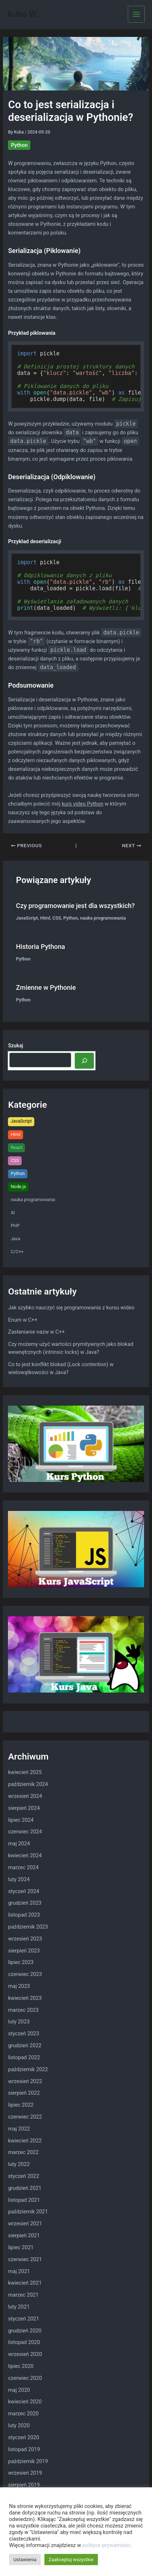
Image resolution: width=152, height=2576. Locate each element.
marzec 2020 (23, 2413)
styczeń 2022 (23, 2176)
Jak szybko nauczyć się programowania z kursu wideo (71, 1307)
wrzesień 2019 (25, 2473)
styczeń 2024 (23, 1891)
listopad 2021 (24, 2200)
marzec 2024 (23, 1867)
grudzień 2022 (24, 2045)
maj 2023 (19, 1986)
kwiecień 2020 (25, 2401)
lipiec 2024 (21, 1820)
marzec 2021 (23, 2295)
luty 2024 (19, 1879)
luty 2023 (19, 2021)
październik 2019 (28, 2461)
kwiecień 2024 (25, 1855)
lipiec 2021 (21, 2247)
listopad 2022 (24, 2057)
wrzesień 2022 (25, 2081)
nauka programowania (103, 918)
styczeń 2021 (23, 2318)
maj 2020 (19, 2390)
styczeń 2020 (23, 2437)
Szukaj (15, 1045)
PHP (15, 1225)
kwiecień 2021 (25, 2283)
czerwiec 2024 (25, 1831)
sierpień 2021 (24, 2235)
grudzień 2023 (24, 1903)
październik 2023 (28, 1926)
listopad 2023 (24, 1915)
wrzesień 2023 (25, 1938)
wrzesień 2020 (25, 2354)
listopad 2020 (24, 2342)
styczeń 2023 (23, 2033)
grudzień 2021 (24, 2188)
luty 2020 (19, 2425)
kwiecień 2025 (25, 1772)
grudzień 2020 (24, 2330)
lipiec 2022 (21, 2105)
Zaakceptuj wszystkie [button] (71, 2559)
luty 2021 (19, 2306)
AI (13, 1212)
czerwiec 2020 (25, 2378)
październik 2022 (28, 2069)
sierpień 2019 (24, 2485)
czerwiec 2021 (25, 2259)
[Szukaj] (84, 1061)
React (16, 1147)
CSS (56, 918)
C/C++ (17, 1251)
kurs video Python (82, 804)
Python (19, 145)
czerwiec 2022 (25, 2116)
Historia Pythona (40, 946)
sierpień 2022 (24, 2093)
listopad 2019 (24, 2449)
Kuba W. (22, 14)
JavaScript (27, 918)
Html (45, 918)
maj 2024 (19, 1843)
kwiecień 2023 (25, 1998)
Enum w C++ (22, 1320)
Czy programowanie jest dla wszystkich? (75, 905)
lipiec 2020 (21, 2366)
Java (15, 1238)
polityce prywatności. (107, 2545)
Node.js (18, 1186)
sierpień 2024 (24, 1808)
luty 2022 (19, 2164)
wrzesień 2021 (25, 2223)
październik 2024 (28, 1784)
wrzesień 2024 (25, 1796)
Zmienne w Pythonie (46, 987)
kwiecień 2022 (25, 2140)
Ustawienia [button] (24, 2559)
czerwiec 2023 (25, 1974)
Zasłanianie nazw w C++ (36, 1332)
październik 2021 (28, 2211)
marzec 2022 (23, 2152)
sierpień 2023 (24, 1950)
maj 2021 (19, 2271)
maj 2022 (19, 2128)
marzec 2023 (23, 2010)
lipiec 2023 (21, 1962)
